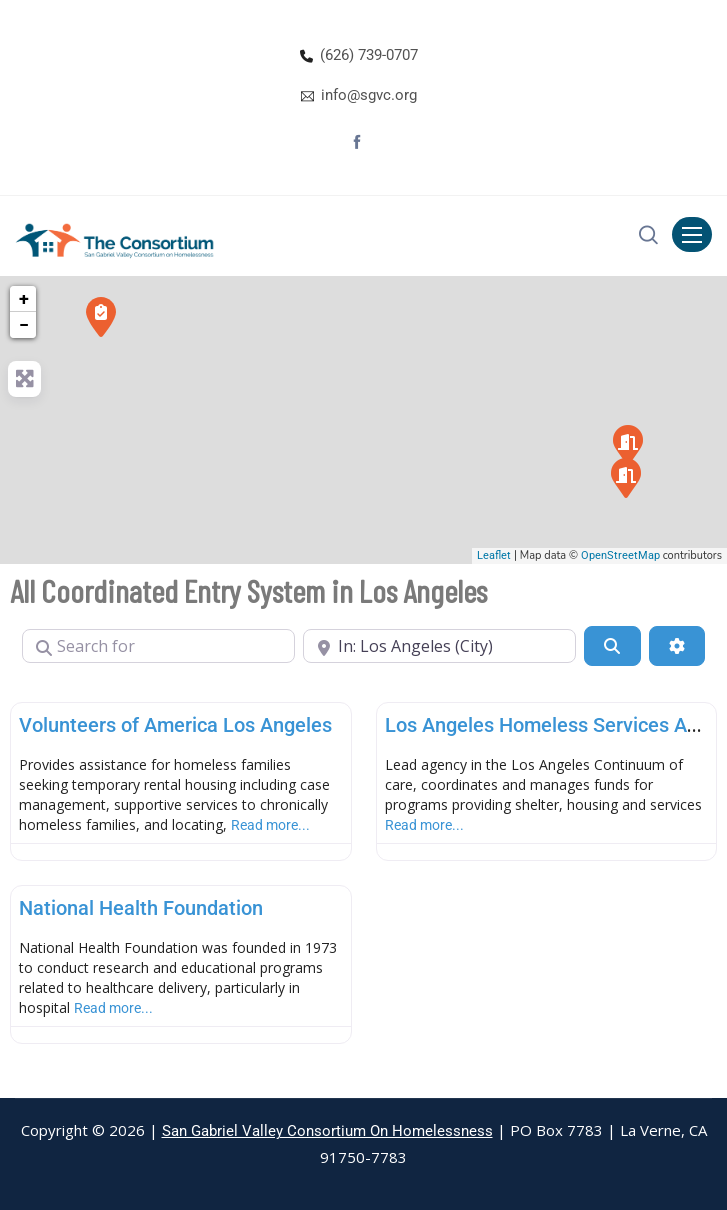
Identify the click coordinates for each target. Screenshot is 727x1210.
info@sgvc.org (369, 95)
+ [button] (24, 298)
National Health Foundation (141, 908)
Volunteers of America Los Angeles (175, 725)
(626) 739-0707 (369, 55)
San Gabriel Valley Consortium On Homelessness (327, 1131)
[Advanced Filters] (677, 646)
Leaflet (494, 555)
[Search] (612, 646)
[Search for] (158, 646)
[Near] (439, 646)
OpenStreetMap (620, 555)
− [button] (24, 324)
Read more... (270, 825)
